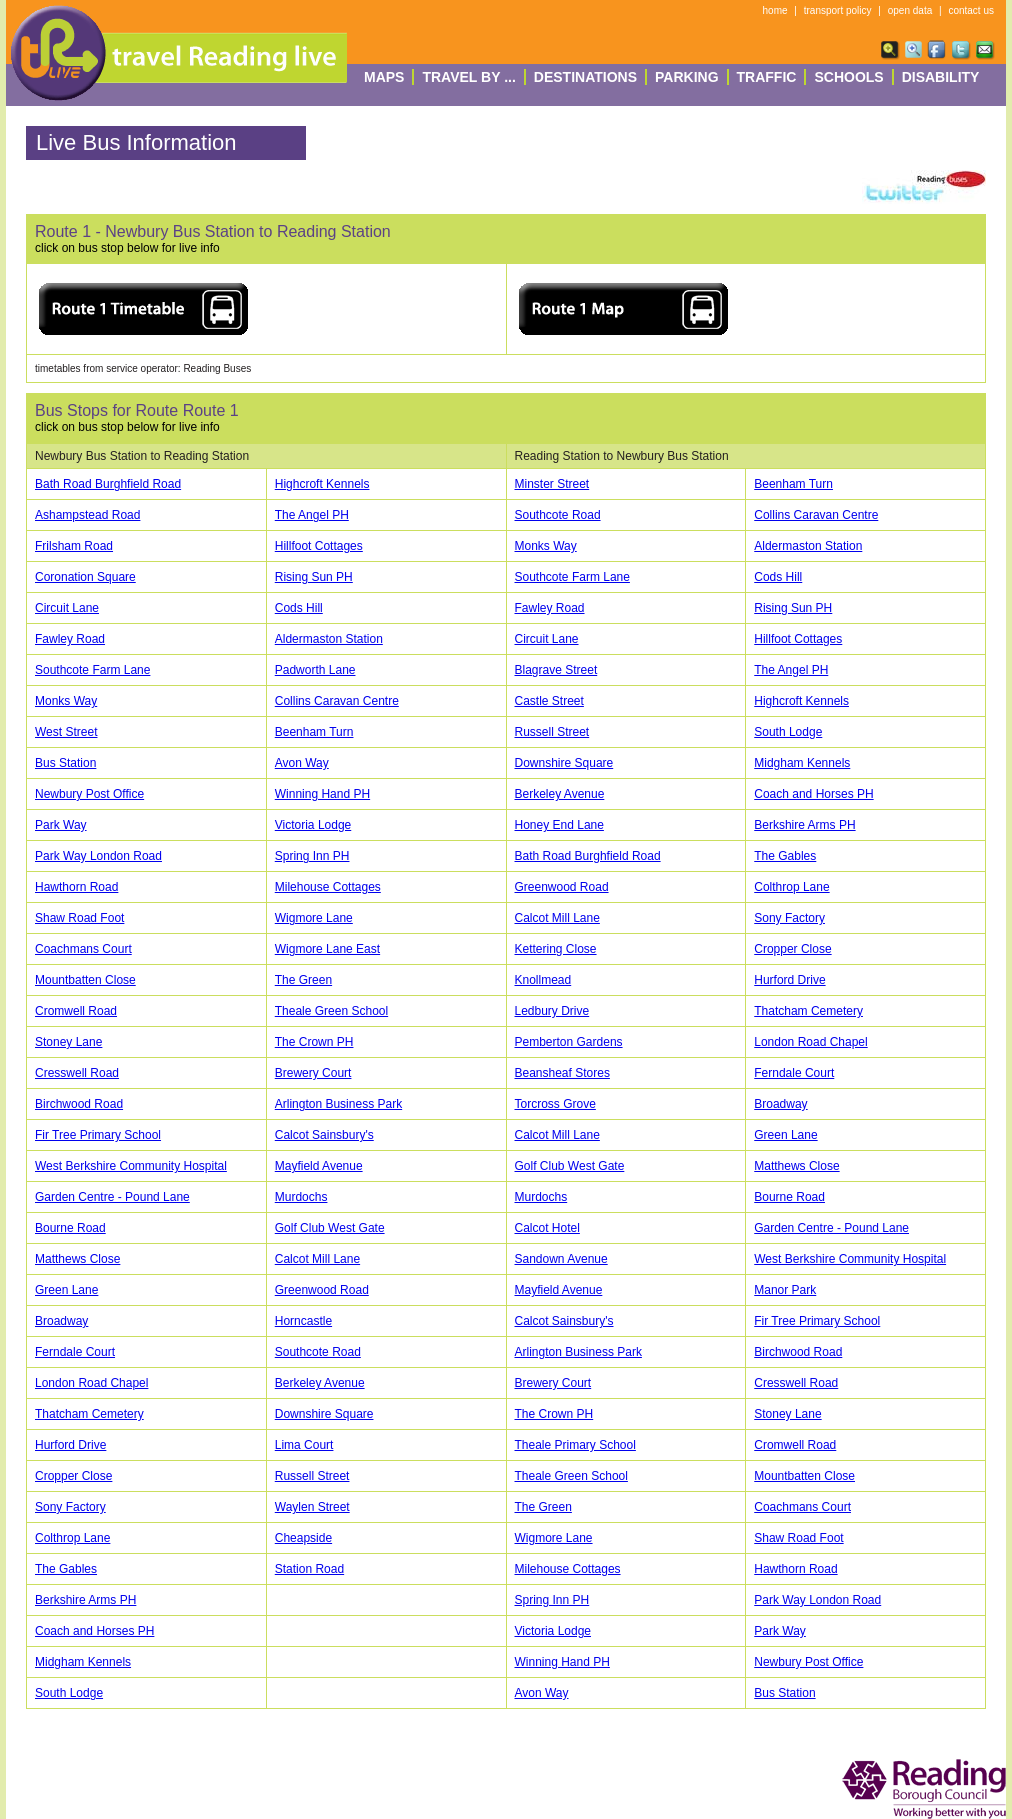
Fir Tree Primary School (98, 1135)
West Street (66, 732)
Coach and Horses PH (813, 794)
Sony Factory (789, 918)
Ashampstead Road (87, 515)
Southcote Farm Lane (572, 577)
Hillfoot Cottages (319, 546)
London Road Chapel (810, 1042)
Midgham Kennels (802, 763)
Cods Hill (778, 577)
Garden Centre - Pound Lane (112, 1197)
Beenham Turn (793, 484)
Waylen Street (312, 1507)
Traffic (767, 77)
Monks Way (546, 546)
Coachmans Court (83, 949)
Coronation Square (85, 577)
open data (910, 10)
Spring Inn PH (312, 856)
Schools (848, 77)
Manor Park (785, 1290)
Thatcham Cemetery (808, 1011)
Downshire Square (564, 763)
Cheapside (303, 1538)
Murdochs (301, 1197)
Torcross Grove (555, 1104)
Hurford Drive (789, 980)
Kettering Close (556, 949)
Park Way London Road (98, 856)
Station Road (309, 1569)
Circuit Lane (67, 608)
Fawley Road (550, 608)
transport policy (838, 10)
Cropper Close (792, 949)
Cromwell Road (76, 1011)
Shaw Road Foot (79, 918)
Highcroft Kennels (322, 484)
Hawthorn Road (76, 887)
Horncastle (303, 1321)
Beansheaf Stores (562, 1073)
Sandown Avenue (561, 1259)
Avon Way (302, 763)
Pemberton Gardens (569, 1042)
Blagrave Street (556, 670)
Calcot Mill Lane (557, 918)
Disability (941, 77)
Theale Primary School (575, 1445)
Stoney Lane (68, 1042)
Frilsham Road (74, 546)
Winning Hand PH (322, 794)
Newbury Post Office (89, 794)
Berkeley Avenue (560, 794)
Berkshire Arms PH (804, 825)
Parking (687, 77)
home (775, 10)
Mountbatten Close (85, 980)
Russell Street (552, 732)
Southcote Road (558, 515)
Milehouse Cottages (328, 887)
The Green (303, 980)
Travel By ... (468, 77)
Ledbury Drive (552, 1011)
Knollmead (543, 980)
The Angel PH (312, 515)
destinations (585, 77)
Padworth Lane (315, 670)
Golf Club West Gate (570, 1166)
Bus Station (65, 763)
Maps (384, 77)
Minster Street (552, 484)
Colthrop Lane (791, 887)
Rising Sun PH (314, 577)
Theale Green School (331, 1011)
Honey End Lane (559, 825)
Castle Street (549, 701)
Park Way (61, 825)
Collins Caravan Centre (816, 515)
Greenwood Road (562, 887)
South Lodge (788, 732)
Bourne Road (789, 1197)
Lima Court (304, 1445)
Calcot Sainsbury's (324, 1135)
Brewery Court (313, 1073)
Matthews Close (796, 1166)
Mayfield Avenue (319, 1166)
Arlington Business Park (338, 1104)
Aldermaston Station (808, 546)
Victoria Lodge (313, 825)
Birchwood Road (79, 1104)
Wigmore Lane (314, 918)
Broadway (780, 1104)
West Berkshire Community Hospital (131, 1166)
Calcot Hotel (547, 1228)
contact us (971, 10)
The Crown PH (314, 1042)
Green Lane (785, 1135)
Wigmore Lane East (327, 949)
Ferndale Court (794, 1073)
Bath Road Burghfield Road (108, 484)
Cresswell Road (77, 1073)
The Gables (785, 856)
